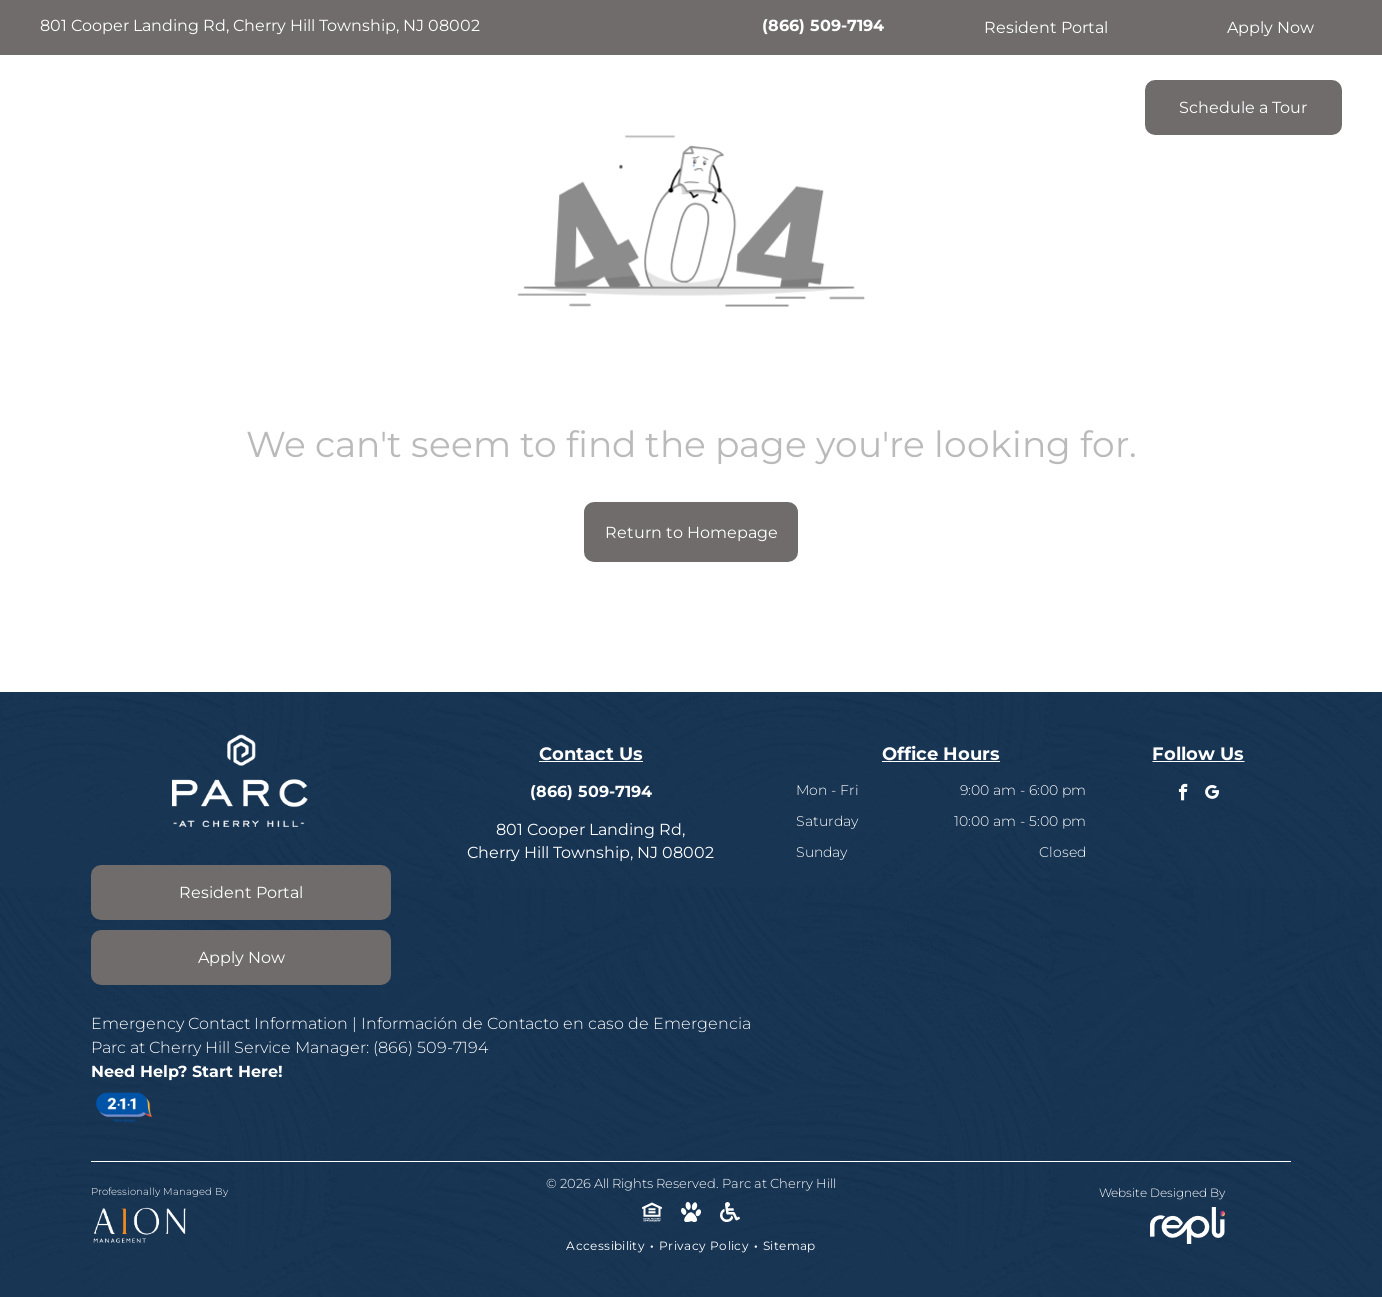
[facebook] (1183, 795)
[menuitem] (431, 102)
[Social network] (652, 1214)
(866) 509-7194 (823, 25)
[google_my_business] (1212, 795)
